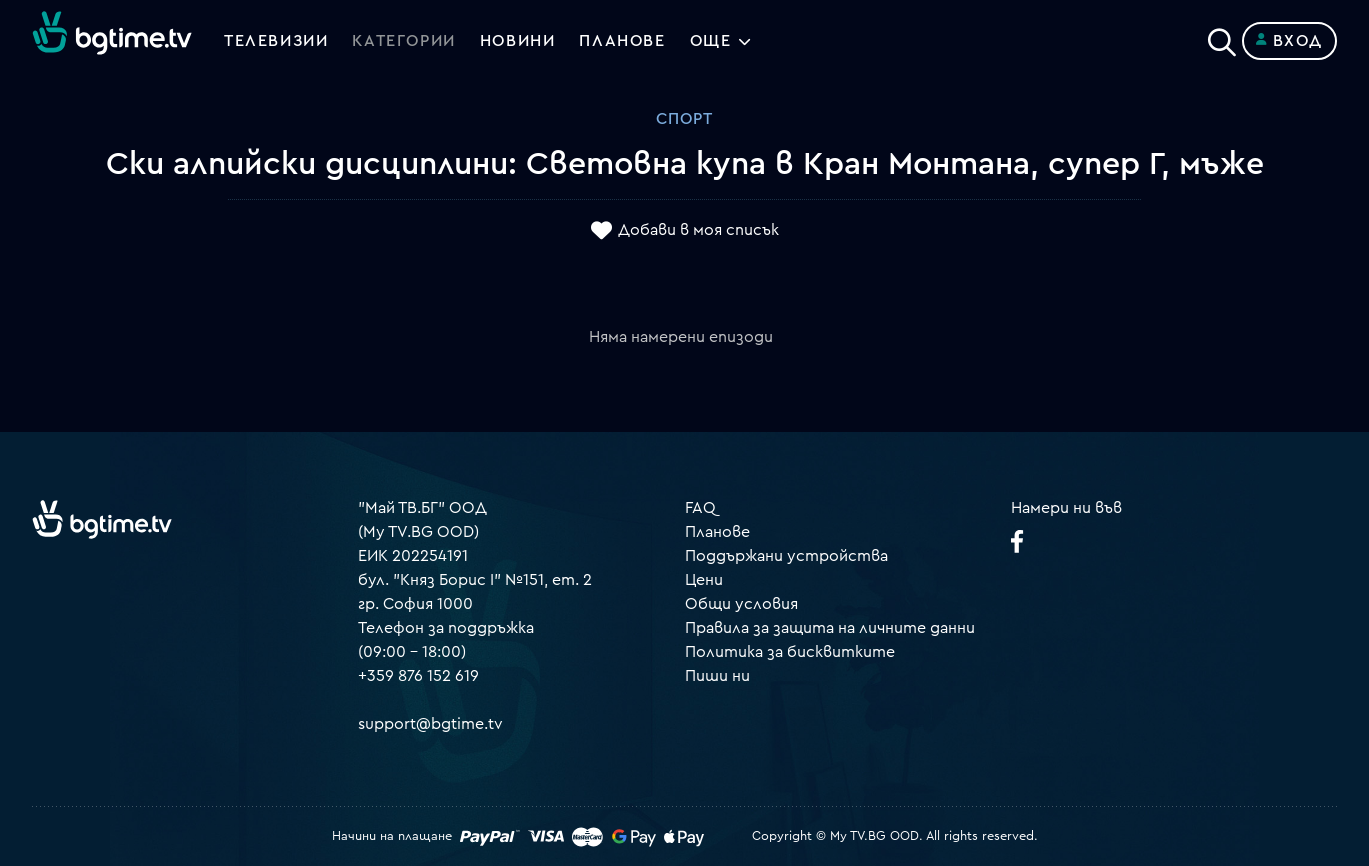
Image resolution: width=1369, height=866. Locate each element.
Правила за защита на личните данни (830, 628)
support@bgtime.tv (430, 724)
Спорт (684, 119)
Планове (717, 532)
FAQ (700, 508)
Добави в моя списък (698, 231)
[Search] (1222, 37)
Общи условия (741, 604)
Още (711, 41)
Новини (518, 41)
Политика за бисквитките (790, 652)
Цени (704, 580)
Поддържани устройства (786, 556)
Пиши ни (717, 676)
